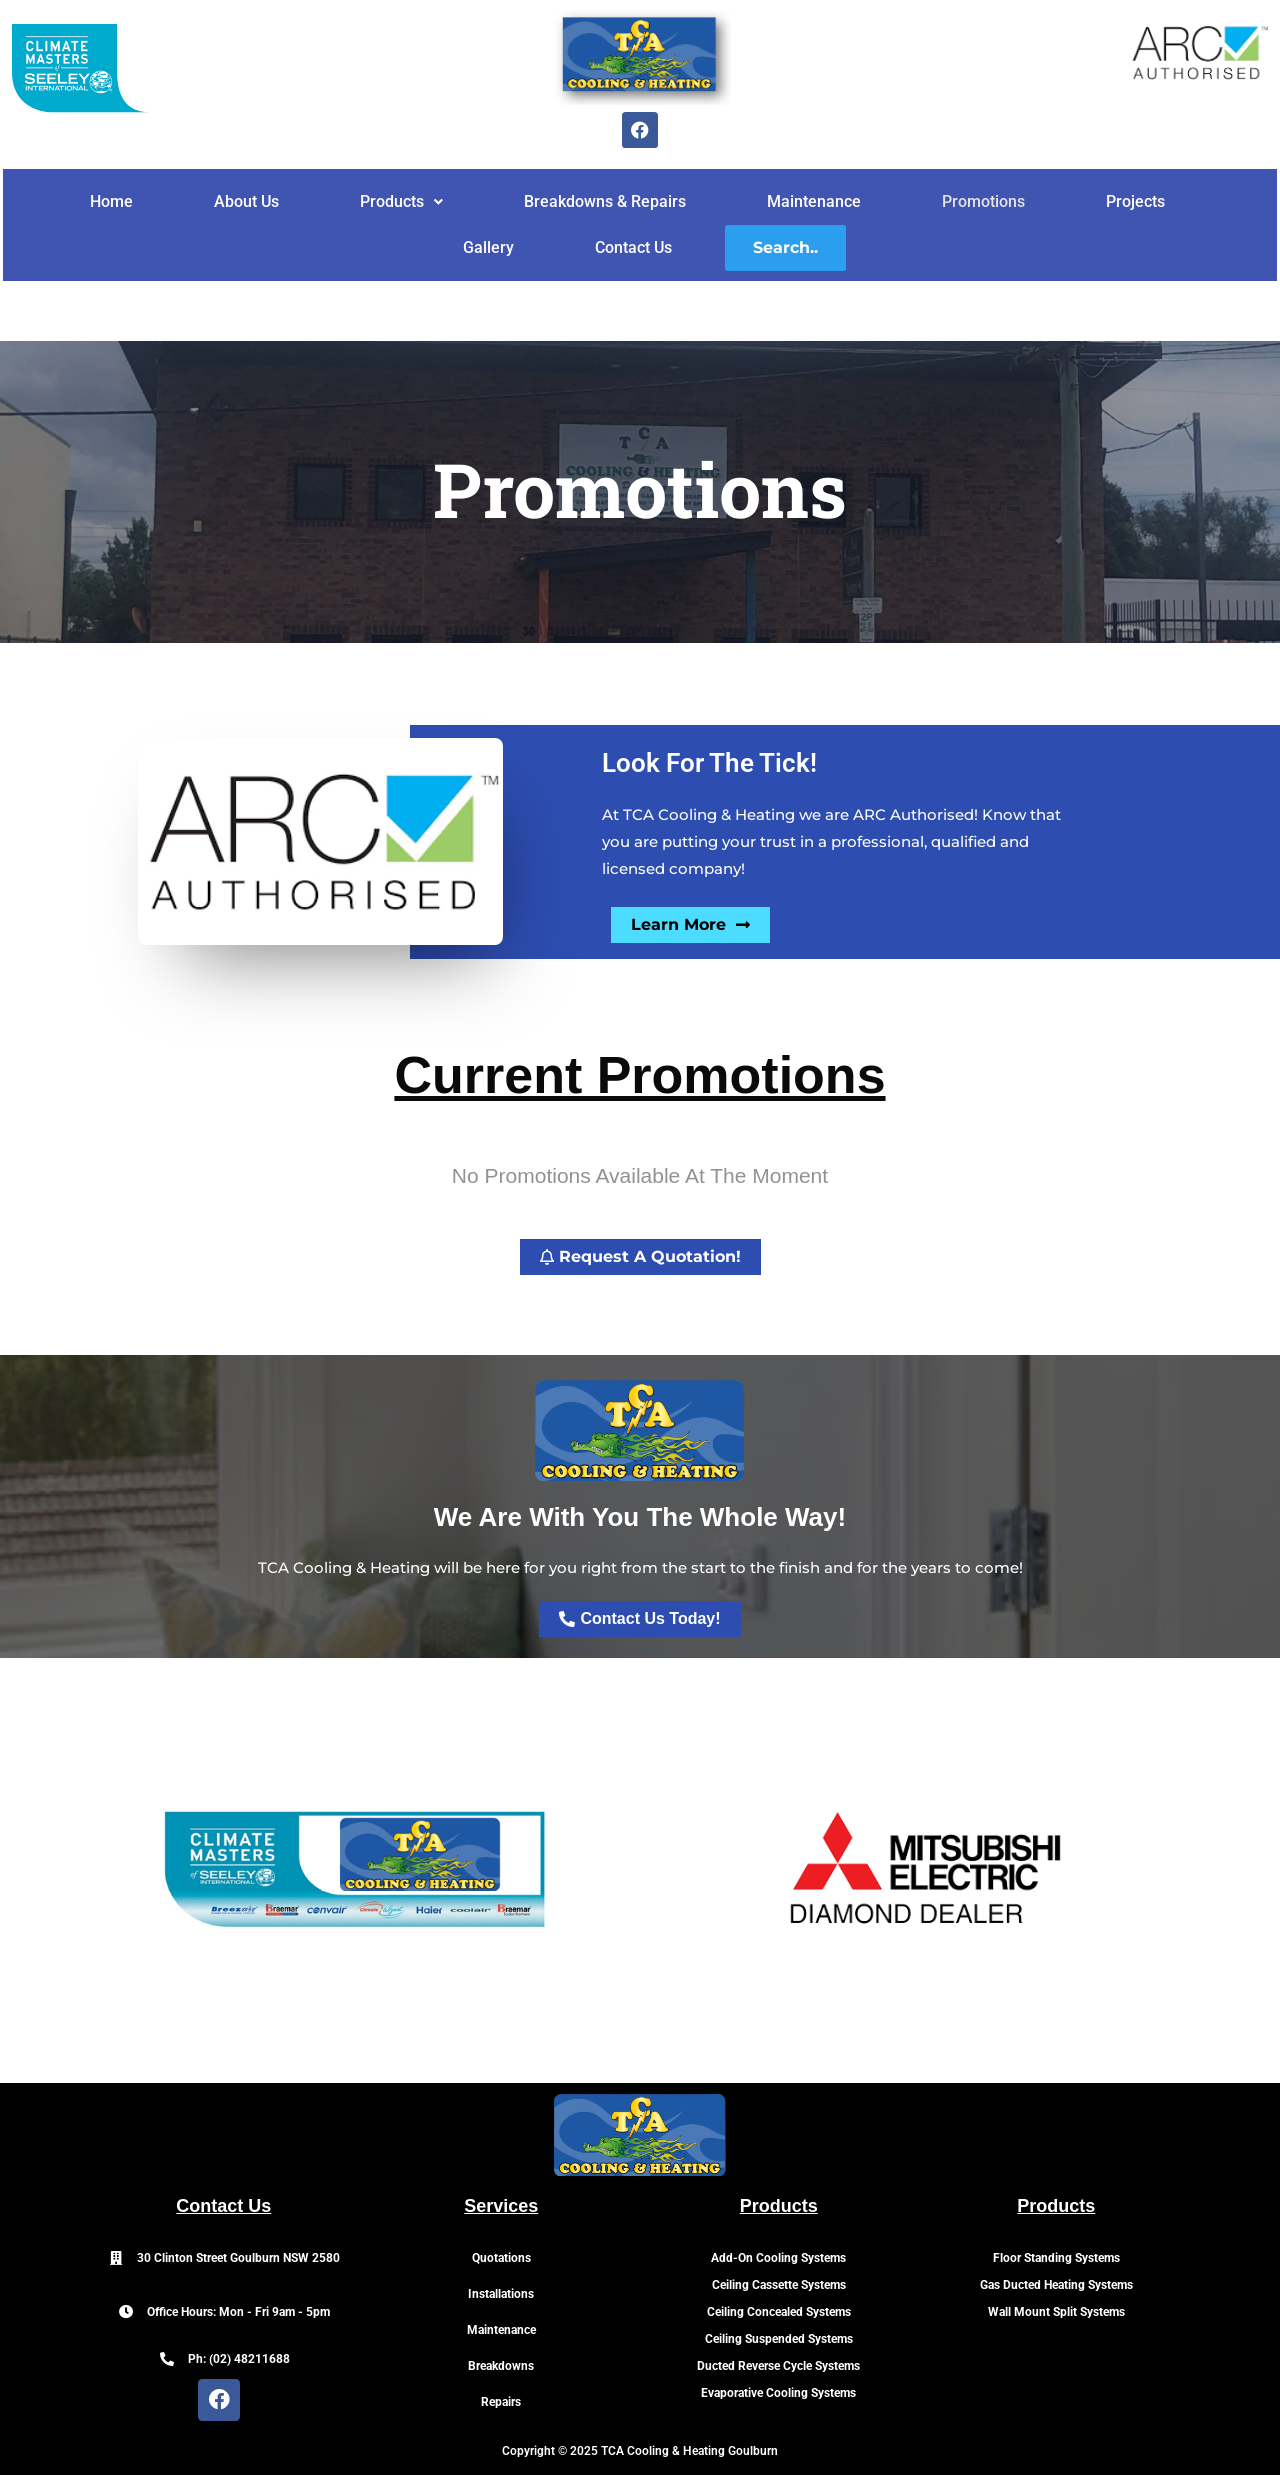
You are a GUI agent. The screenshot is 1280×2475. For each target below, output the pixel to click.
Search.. (785, 247)
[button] (401, 202)
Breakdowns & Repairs (605, 201)
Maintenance (814, 201)
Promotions (983, 201)
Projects (1135, 201)
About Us (246, 201)
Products (401, 201)
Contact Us (633, 247)
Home (111, 201)
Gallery (488, 247)
